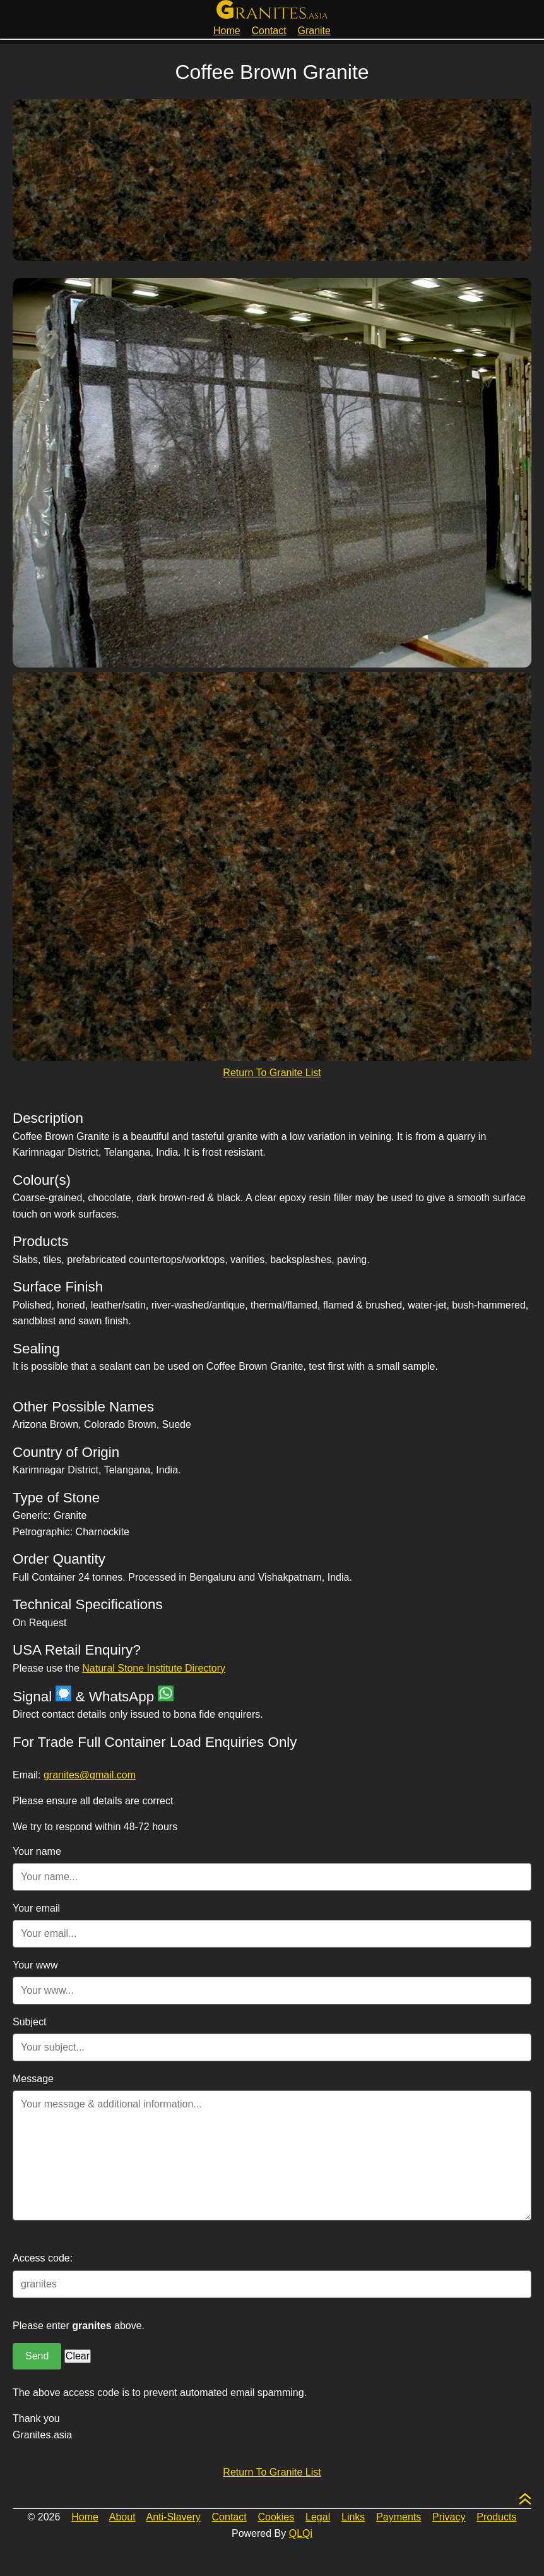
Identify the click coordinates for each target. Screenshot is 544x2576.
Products (496, 2517)
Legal (317, 2517)
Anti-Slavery (173, 2517)
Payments (398, 2517)
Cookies (275, 2517)
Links (353, 2517)
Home (226, 30)
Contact (269, 30)
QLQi (300, 2533)
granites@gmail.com (90, 1775)
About (122, 2517)
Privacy (448, 2517)
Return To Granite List (272, 1072)
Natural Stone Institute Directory (153, 1668)
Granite (313, 30)
